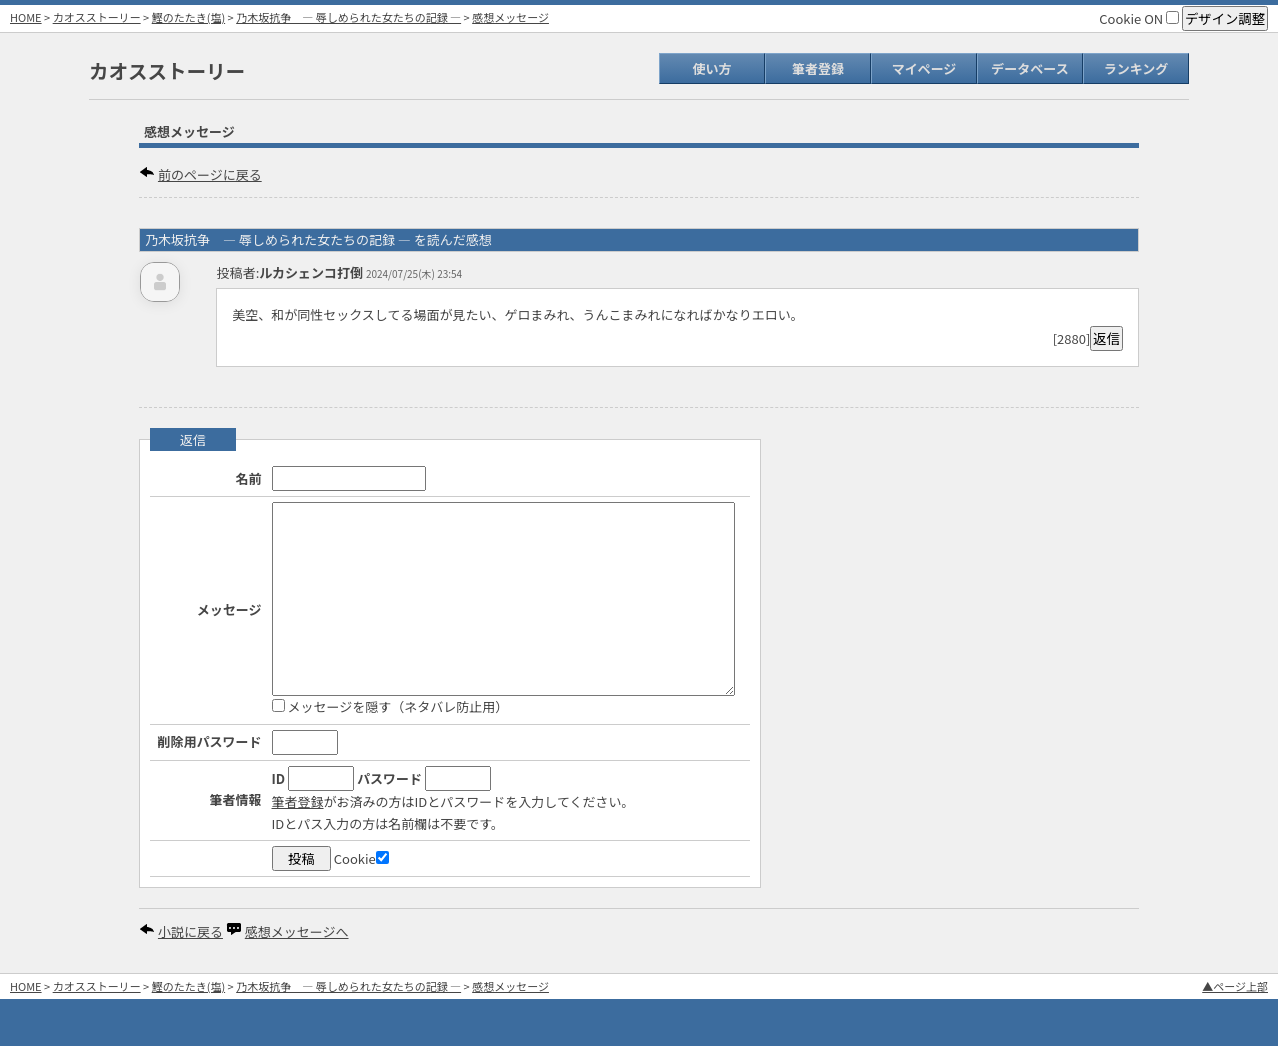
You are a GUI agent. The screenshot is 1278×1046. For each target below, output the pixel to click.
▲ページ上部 (1235, 986)
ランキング (1136, 68)
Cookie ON (1139, 18)
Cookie (361, 858)
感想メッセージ (510, 17)
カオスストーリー (97, 17)
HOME (26, 17)
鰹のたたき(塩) (188, 17)
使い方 (711, 68)
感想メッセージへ (297, 931)
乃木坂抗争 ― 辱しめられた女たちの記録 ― (348, 17)
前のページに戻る (210, 174)
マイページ (924, 68)
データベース (1029, 68)
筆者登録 (818, 68)
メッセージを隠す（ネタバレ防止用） (390, 706)
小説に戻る (190, 931)
